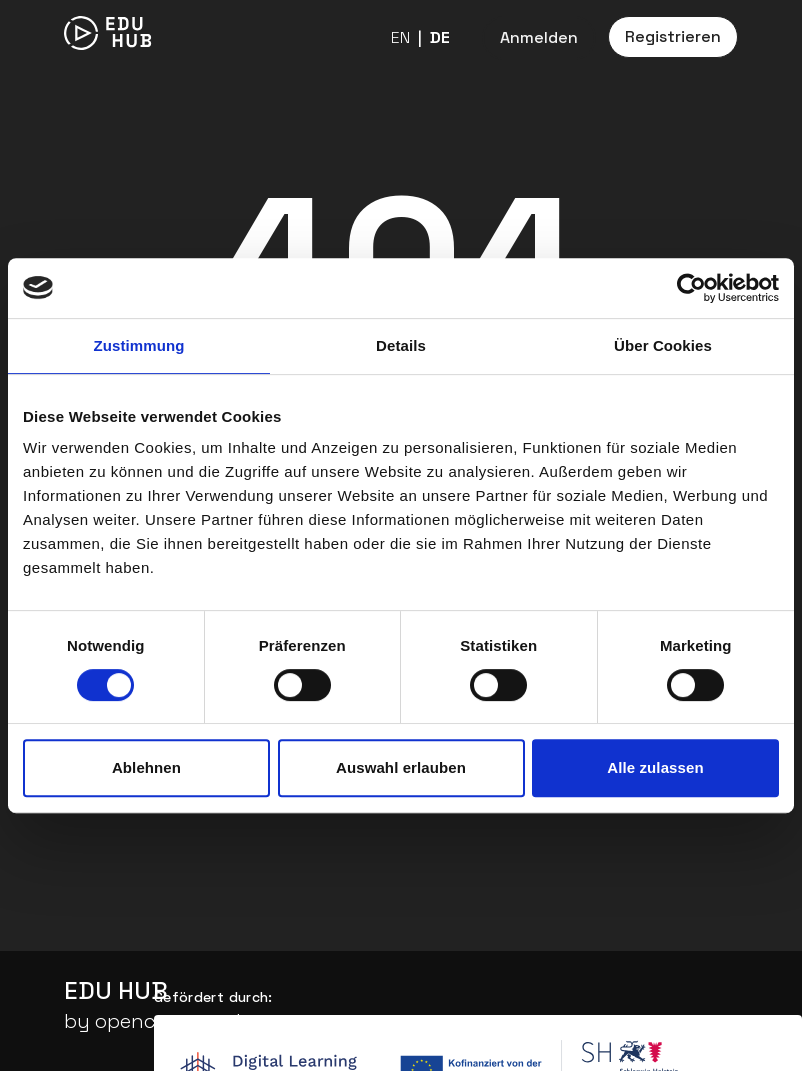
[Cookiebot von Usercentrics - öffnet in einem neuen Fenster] (691, 288)
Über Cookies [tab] (663, 345)
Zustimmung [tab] (139, 345)
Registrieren (673, 36)
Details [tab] (401, 345)
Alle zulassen (655, 767)
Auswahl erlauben (401, 767)
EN (400, 37)
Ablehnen (146, 767)
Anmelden (539, 37)
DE (440, 37)
